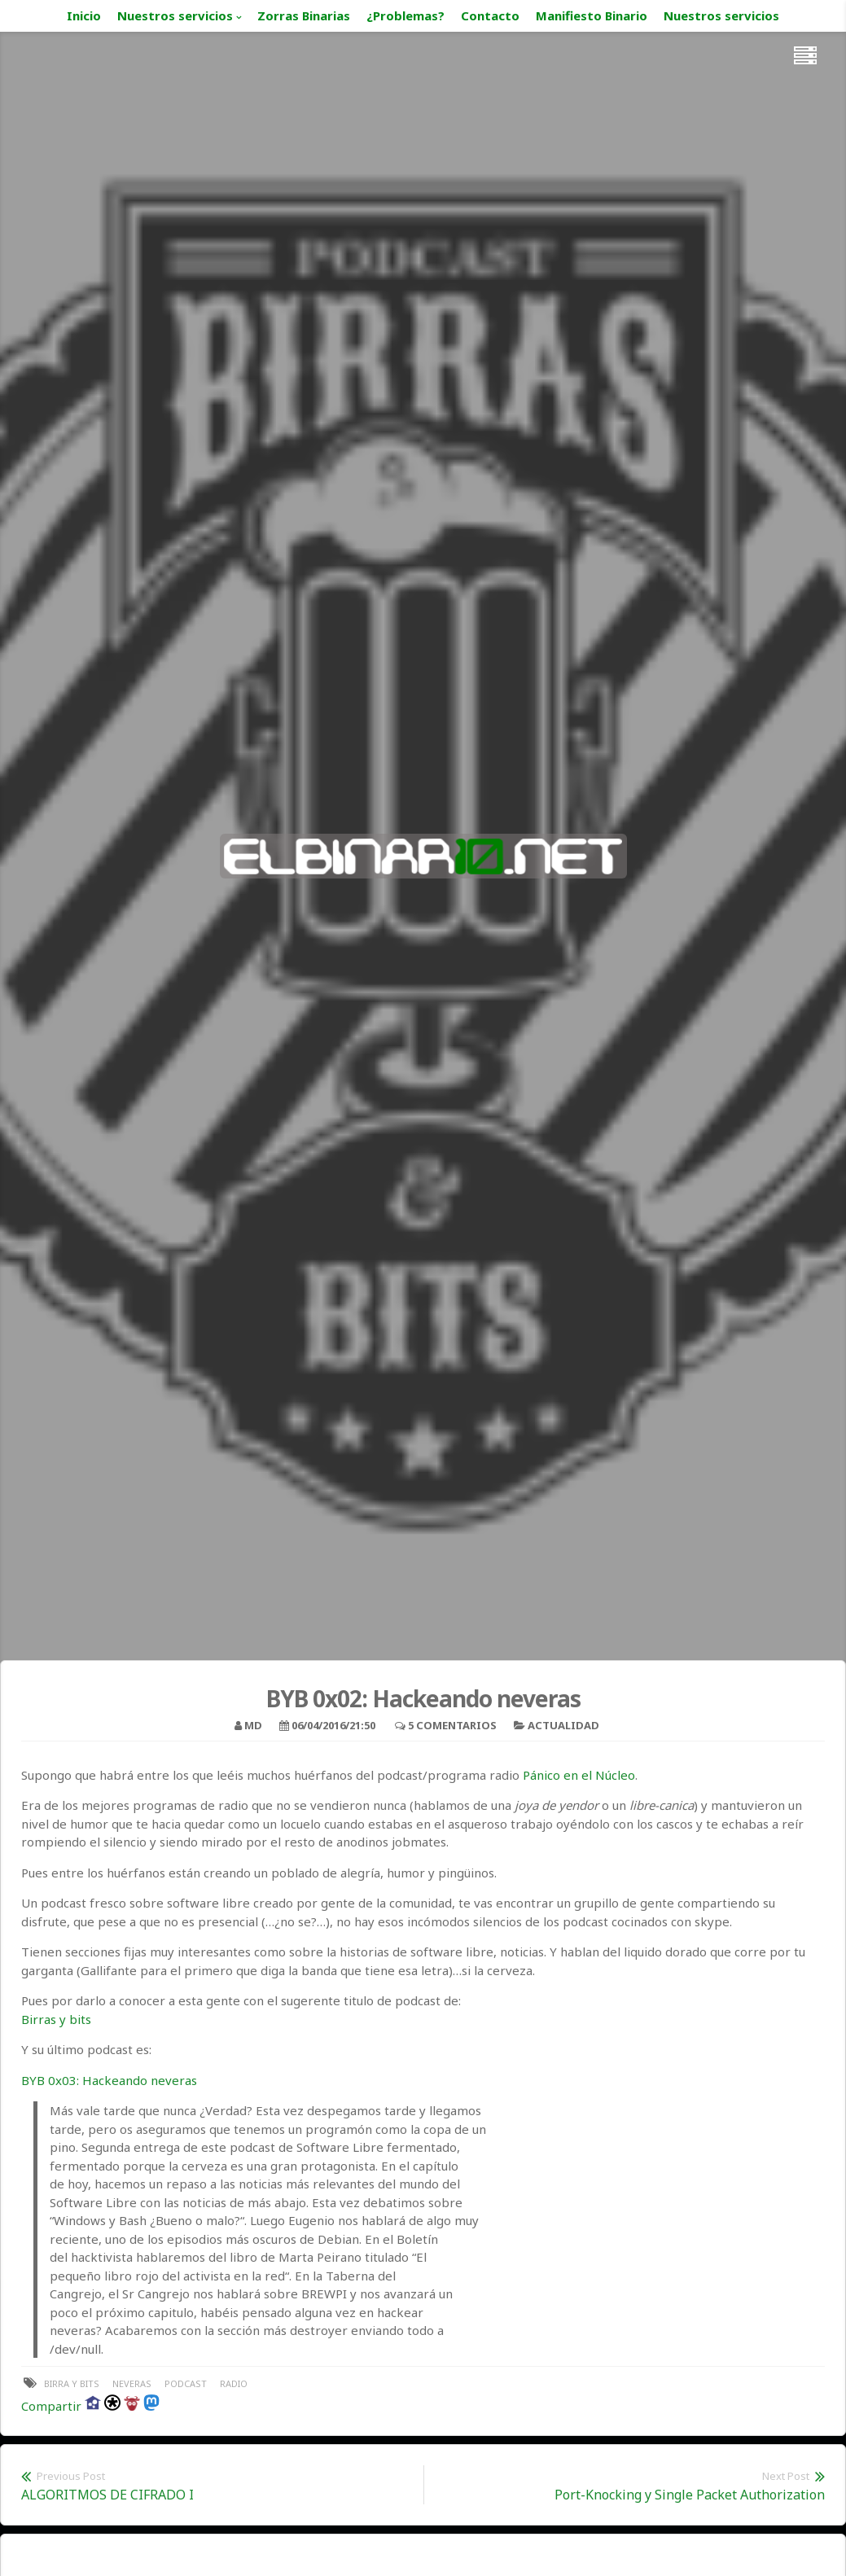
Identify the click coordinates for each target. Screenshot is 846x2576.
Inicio (84, 15)
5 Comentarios (452, 1725)
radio (234, 2383)
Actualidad (563, 1725)
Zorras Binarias (303, 15)
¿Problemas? (405, 15)
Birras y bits (56, 2019)
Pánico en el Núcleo (579, 1775)
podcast (185, 2383)
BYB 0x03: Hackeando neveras (109, 2080)
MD (253, 1725)
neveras (131, 2383)
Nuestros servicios (175, 15)
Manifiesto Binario (591, 15)
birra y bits (71, 2383)
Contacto (490, 15)
